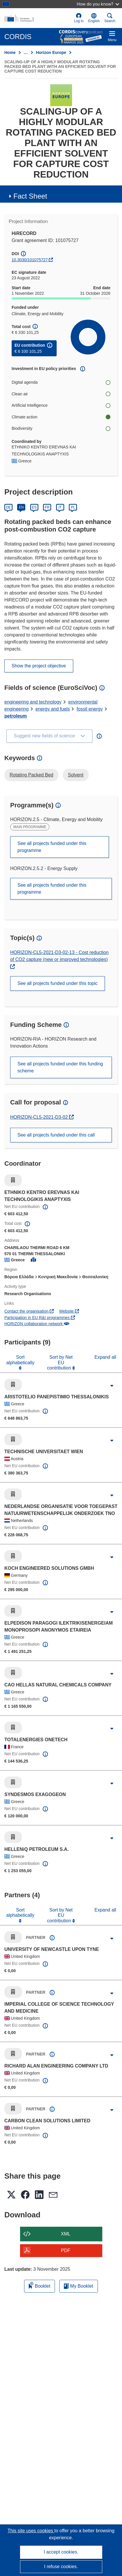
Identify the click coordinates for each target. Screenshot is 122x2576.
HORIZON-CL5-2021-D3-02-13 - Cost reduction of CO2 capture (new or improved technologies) (59, 956)
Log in (79, 18)
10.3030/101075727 (30, 259)
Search (109, 18)
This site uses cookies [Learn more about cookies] (31, 2530)
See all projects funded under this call (56, 1134)
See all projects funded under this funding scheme (60, 1067)
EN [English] (21, 507)
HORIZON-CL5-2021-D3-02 (39, 1117)
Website (69, 1311)
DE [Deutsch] (8, 507)
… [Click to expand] (26, 52)
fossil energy (90, 708)
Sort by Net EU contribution (60, 1362)
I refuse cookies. (61, 2566)
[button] (94, 18)
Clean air (61, 394)
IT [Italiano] (60, 507)
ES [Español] (34, 507)
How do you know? (98, 3)
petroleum (15, 715)
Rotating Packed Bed (31, 774)
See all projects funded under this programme (51, 847)
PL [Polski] (73, 507)
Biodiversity (61, 428)
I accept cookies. (61, 2551)
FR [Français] (47, 507)
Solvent (75, 774)
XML (66, 2233)
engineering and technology (33, 701)
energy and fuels (52, 708)
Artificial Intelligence (61, 405)
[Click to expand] (112, 1386)
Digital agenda (61, 382)
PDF (65, 2250)
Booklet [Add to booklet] (39, 2285)
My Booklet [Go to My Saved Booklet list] (78, 2286)
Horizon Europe (51, 52)
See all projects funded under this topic (57, 983)
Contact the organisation (29, 1311)
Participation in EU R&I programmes (39, 1317)
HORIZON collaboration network (36, 1323)
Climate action (61, 417)
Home (10, 52)
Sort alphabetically (20, 1360)
